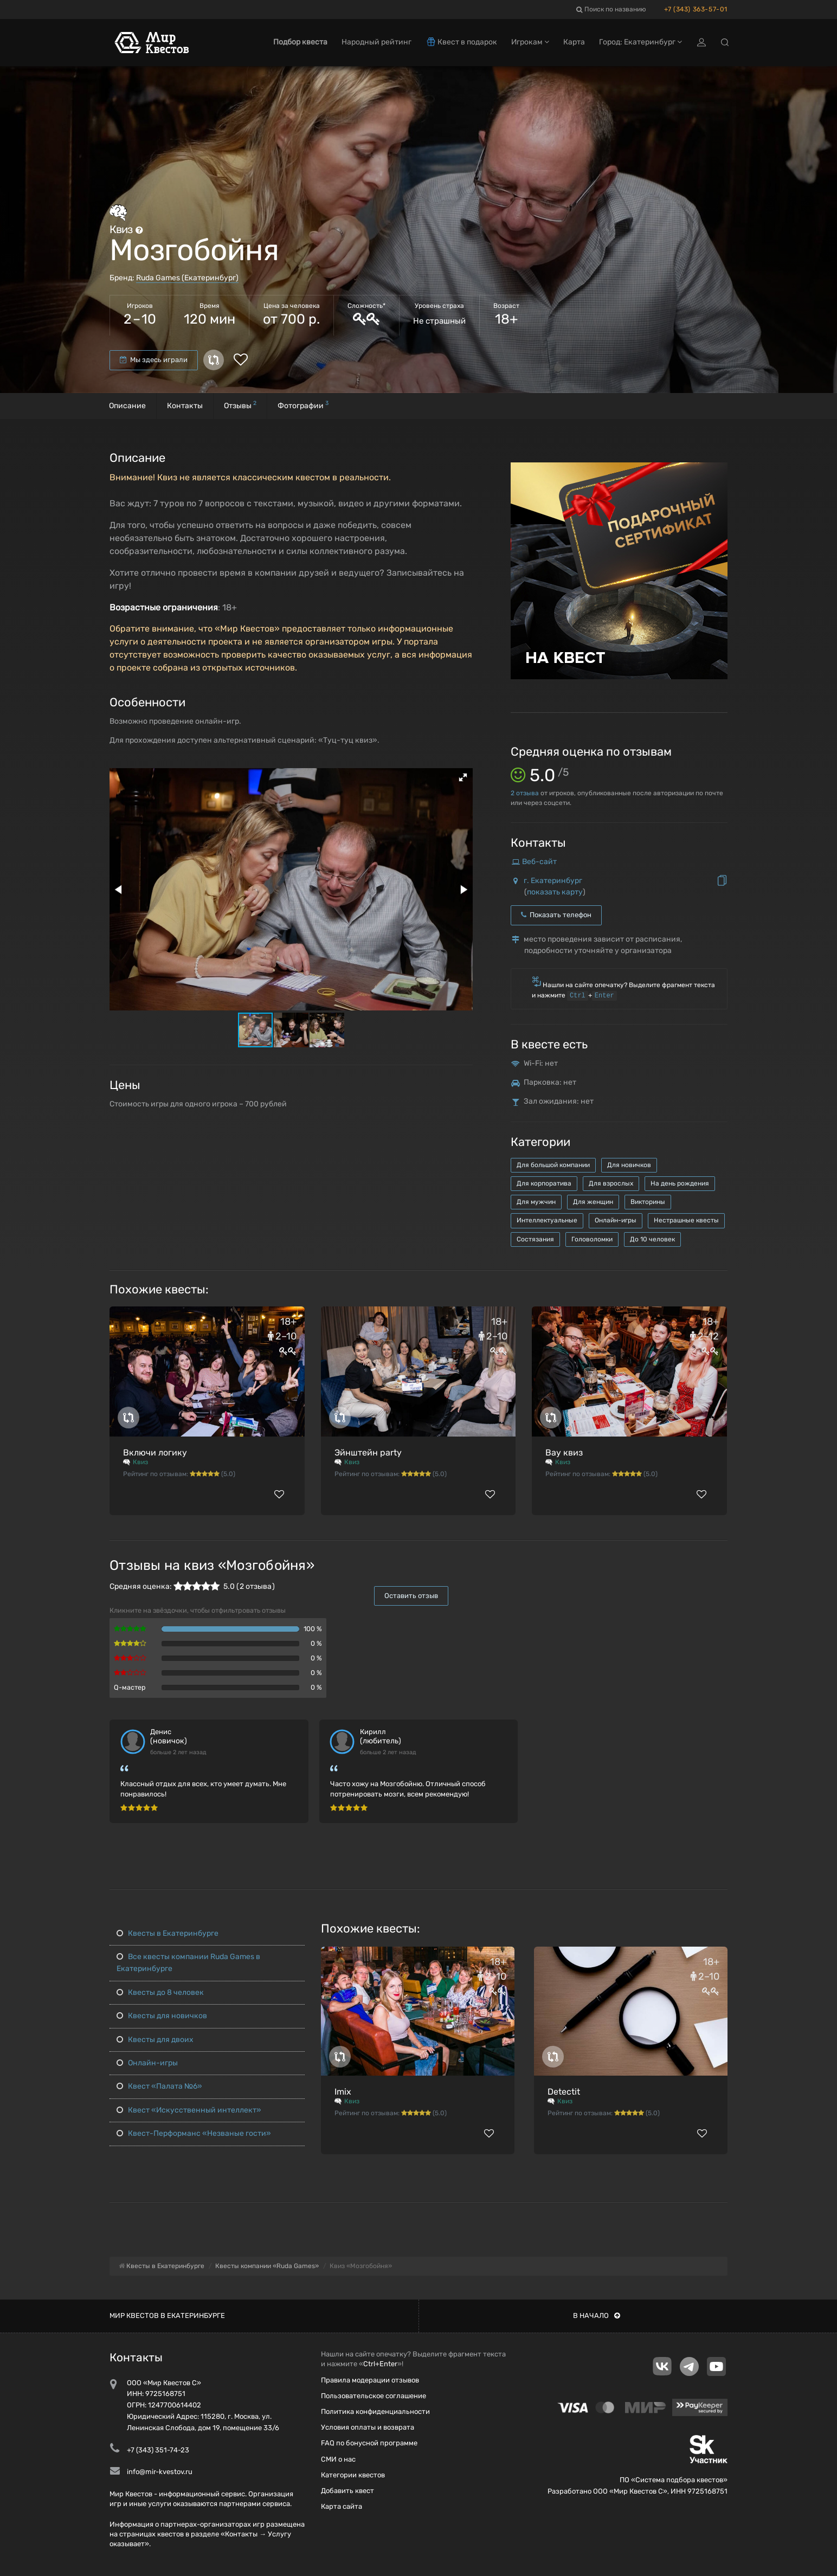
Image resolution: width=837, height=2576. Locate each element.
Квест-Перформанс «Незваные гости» (194, 2133)
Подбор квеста (300, 42)
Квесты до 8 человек (160, 1992)
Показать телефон (556, 915)
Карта (574, 42)
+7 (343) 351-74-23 (158, 2450)
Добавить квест (347, 2491)
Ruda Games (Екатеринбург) (187, 277)
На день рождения (680, 1183)
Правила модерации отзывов (370, 2380)
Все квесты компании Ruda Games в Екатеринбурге (188, 1962)
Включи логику (155, 1452)
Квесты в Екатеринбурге (167, 1933)
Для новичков (629, 1165)
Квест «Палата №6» (159, 2086)
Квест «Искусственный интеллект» (189, 2110)
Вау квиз (564, 1452)
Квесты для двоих (155, 2039)
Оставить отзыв (411, 1596)
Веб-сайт (539, 861)
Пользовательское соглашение (373, 2396)
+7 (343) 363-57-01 (695, 9)
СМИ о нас (338, 2459)
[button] (463, 777)
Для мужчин (536, 1202)
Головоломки (592, 1239)
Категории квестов (353, 2475)
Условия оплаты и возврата (367, 2427)
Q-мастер (130, 1687)
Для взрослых (611, 1183)
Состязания (535, 1239)
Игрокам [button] (530, 42)
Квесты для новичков (162, 2015)
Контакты (185, 405)
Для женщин (593, 1202)
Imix (342, 2091)
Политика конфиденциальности (375, 2411)
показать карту (555, 892)
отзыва (525, 793)
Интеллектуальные (547, 1220)
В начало (596, 2315)
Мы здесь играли (154, 360)
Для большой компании (553, 1165)
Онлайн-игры (615, 1220)
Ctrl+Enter (380, 2364)
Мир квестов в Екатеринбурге (167, 2315)
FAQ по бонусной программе (369, 2443)
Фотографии (303, 405)
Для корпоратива (544, 1183)
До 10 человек (652, 1239)
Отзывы (240, 405)
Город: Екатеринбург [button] (640, 42)
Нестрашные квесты (686, 1220)
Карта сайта (341, 2506)
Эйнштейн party (368, 1452)
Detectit (564, 2091)
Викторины (647, 1202)
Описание (127, 405)
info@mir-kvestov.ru (159, 2472)
